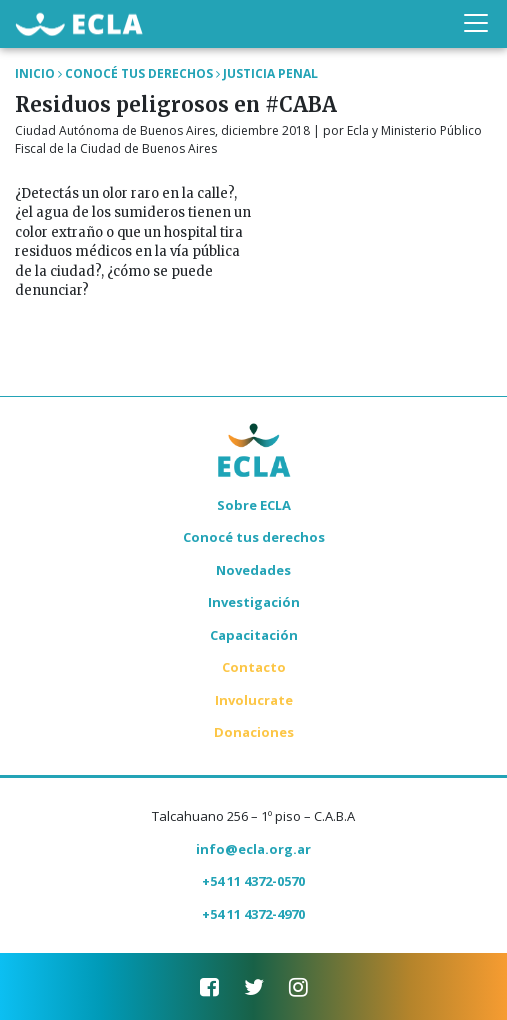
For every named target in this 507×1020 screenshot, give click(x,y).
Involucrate (254, 700)
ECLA (79, 23)
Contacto (254, 667)
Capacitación (254, 635)
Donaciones (254, 732)
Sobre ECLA (254, 505)
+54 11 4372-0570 (253, 881)
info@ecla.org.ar (253, 849)
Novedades (253, 570)
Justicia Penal (270, 73)
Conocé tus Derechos (139, 73)
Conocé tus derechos (254, 537)
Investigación (254, 602)
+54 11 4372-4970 (253, 914)
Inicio (35, 73)
